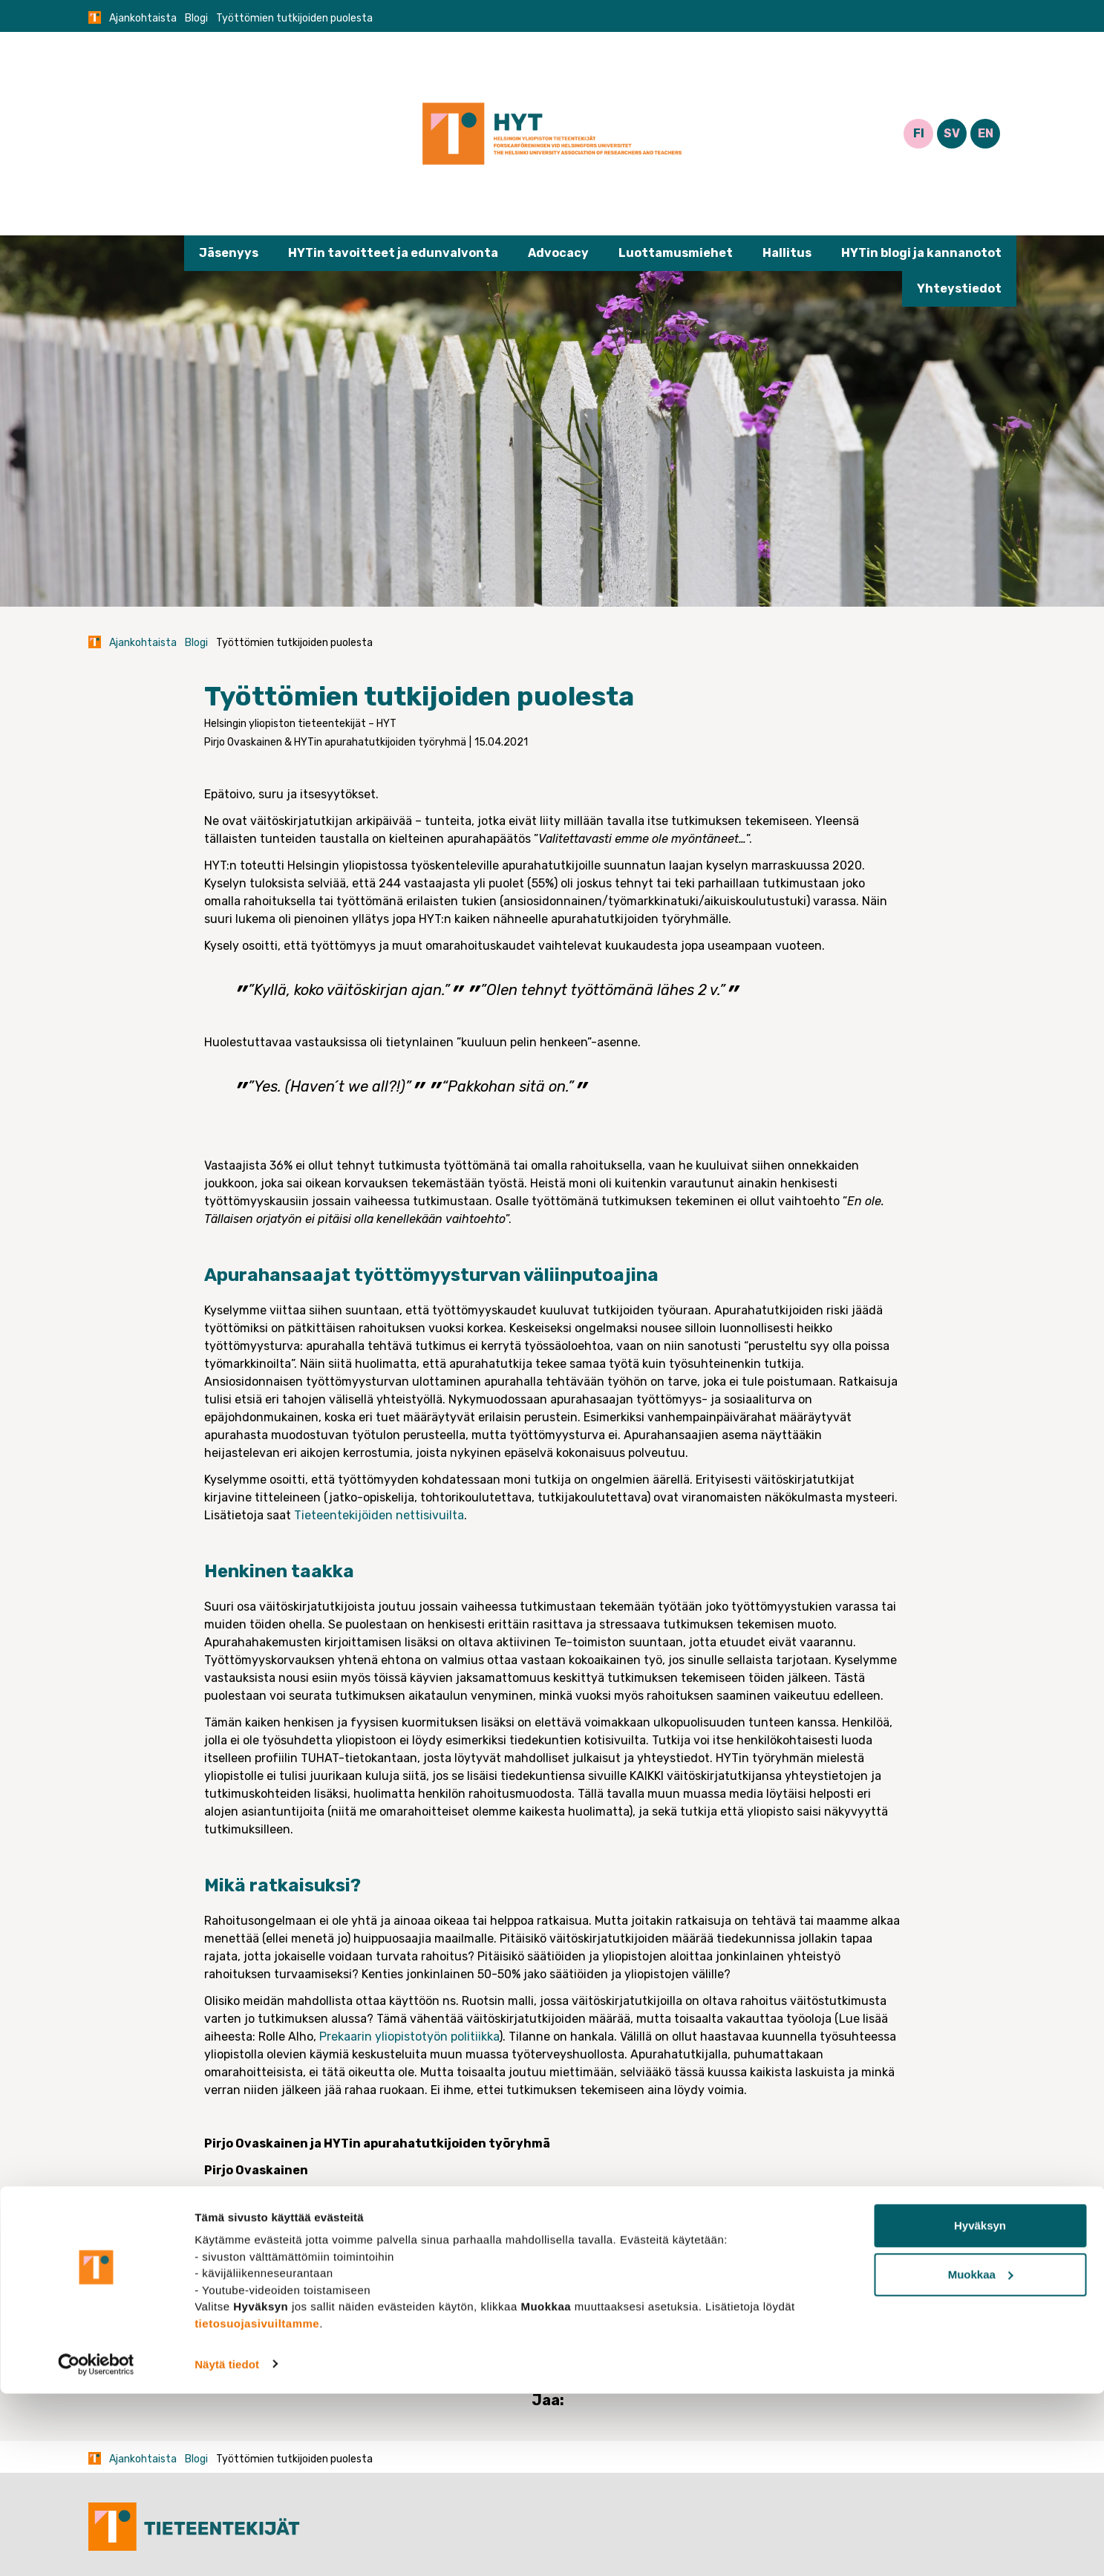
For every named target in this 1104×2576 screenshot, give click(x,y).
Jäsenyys (228, 253)
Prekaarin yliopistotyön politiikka (409, 2036)
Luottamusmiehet (675, 253)
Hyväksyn (980, 2408)
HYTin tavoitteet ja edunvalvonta (393, 253)
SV (952, 133)
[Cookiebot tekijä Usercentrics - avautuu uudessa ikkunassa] (96, 2547)
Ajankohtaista (143, 18)
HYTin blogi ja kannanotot (921, 253)
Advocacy (558, 253)
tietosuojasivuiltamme (257, 2506)
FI (918, 133)
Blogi (196, 18)
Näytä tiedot (227, 2546)
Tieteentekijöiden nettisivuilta (379, 1515)
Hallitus (786, 253)
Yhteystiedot (959, 288)
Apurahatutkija (340, 2290)
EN (985, 133)
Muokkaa (980, 2457)
